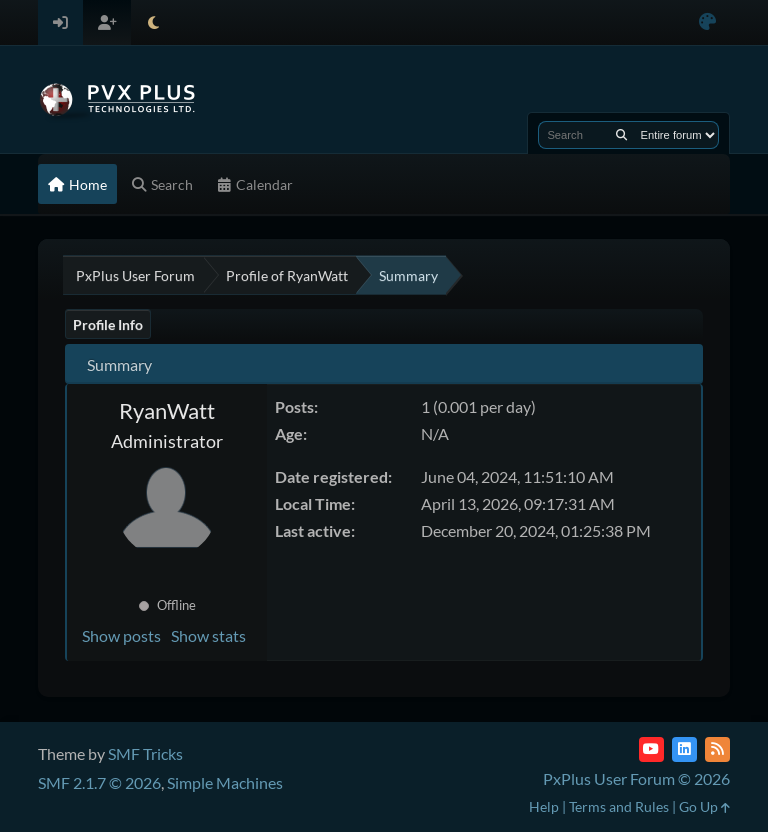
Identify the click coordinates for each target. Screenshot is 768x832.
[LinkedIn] (684, 749)
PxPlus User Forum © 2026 (636, 778)
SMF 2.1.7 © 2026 (99, 782)
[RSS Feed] (717, 749)
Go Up (704, 806)
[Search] (621, 135)
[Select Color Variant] (707, 22)
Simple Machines (225, 782)
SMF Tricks (145, 753)
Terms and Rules (619, 806)
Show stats (208, 635)
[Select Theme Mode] (153, 22)
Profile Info (108, 324)
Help (544, 806)
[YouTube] (651, 749)
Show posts (121, 635)
